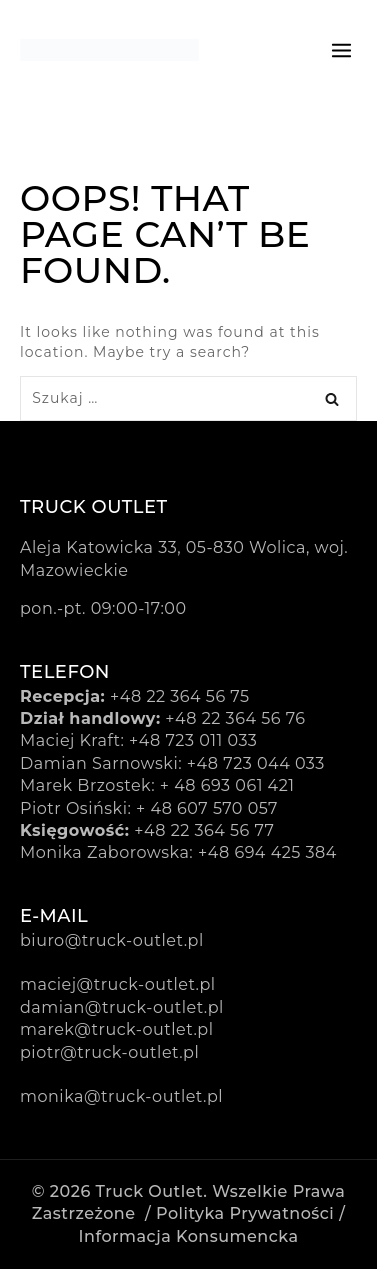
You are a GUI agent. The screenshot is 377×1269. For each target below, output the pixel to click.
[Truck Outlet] (109, 50)
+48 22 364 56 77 (204, 830)
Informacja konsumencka (189, 1236)
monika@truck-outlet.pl (121, 1096)
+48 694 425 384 (267, 852)
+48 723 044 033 (256, 763)
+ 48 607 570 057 (207, 808)
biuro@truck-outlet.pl (112, 940)
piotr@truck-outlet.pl (109, 1052)
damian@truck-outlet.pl (122, 1007)
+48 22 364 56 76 (235, 718)
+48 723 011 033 (193, 740)
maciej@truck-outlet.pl (118, 984)
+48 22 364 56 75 (180, 696)
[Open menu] (341, 49)
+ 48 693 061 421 (227, 785)
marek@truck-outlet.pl (116, 1029)
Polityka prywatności (245, 1213)
